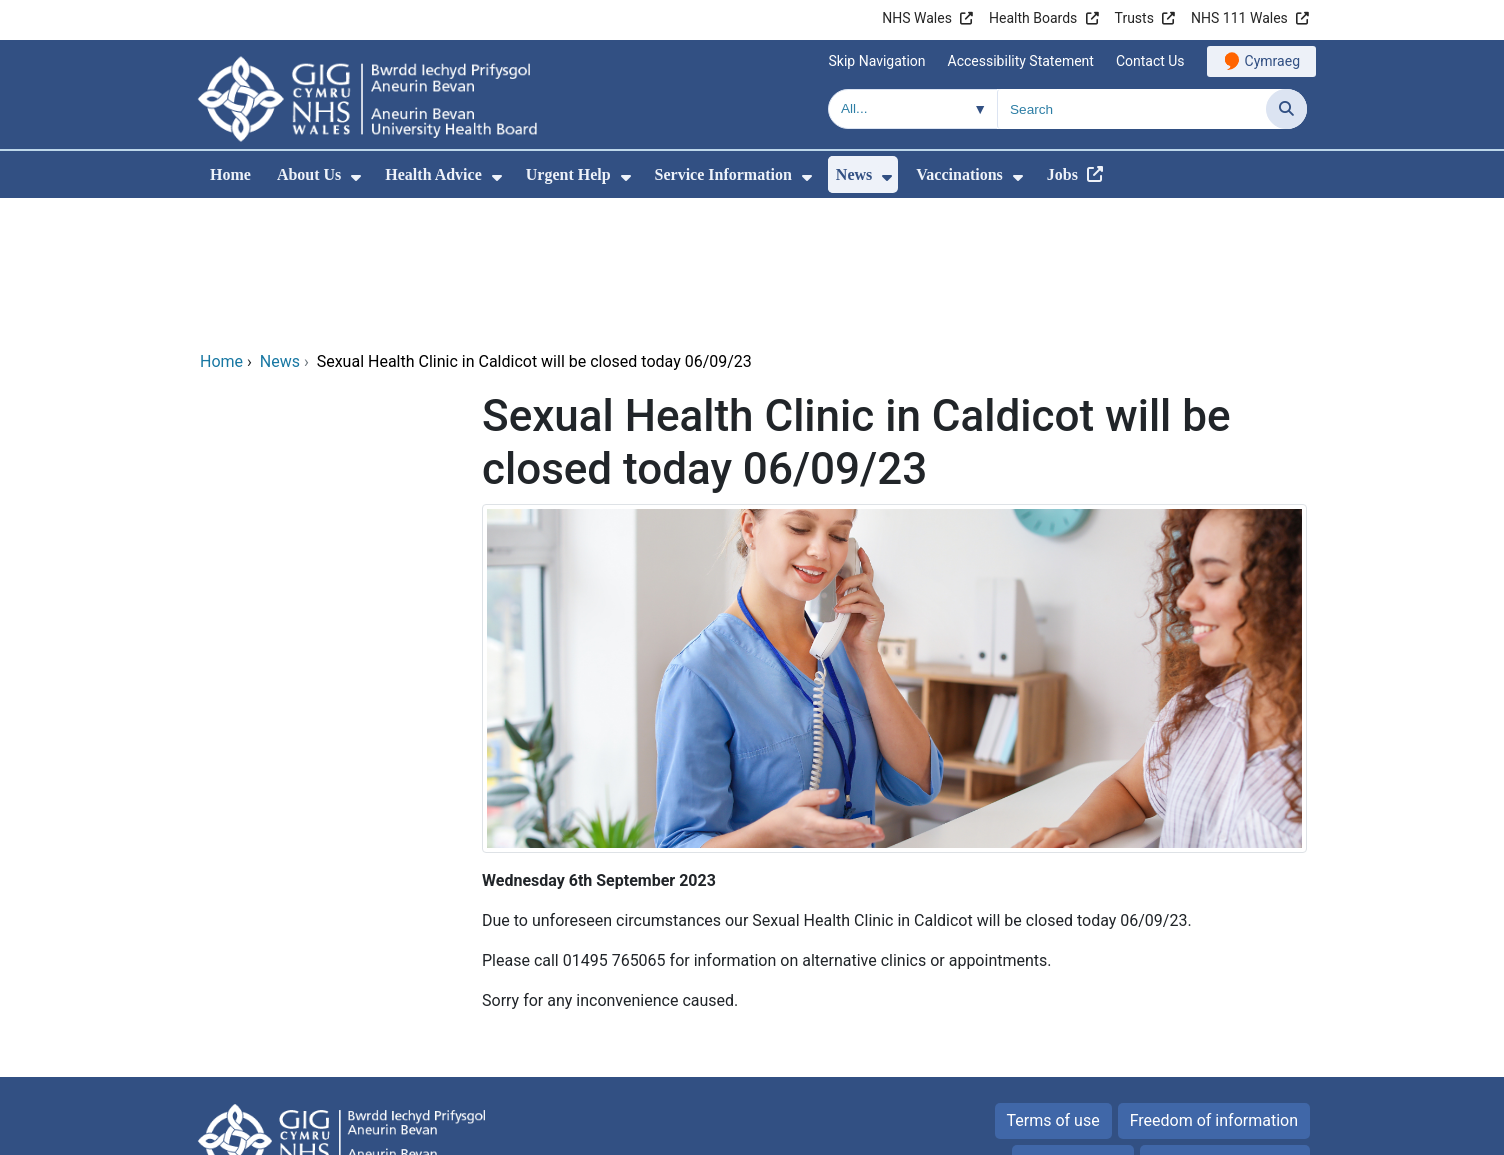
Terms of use (1053, 984)
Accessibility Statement (1021, 61)
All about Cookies (1214, 1026)
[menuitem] (356, 177)
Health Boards (1033, 18)
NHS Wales (917, 18)
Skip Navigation (877, 61)
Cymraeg (1272, 61)
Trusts (1134, 18)
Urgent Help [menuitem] (568, 174)
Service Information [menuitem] (723, 174)
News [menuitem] (854, 174)
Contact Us (1150, 61)
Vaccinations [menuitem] (959, 174)
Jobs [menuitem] (1062, 174)
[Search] (1286, 109)
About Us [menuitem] (309, 174)
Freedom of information (1214, 984)
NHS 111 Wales (1239, 18)
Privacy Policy (1073, 1026)
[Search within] (913, 109)
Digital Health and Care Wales (1181, 1129)
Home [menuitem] (230, 174)
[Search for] (1132, 109)
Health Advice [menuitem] (433, 174)
